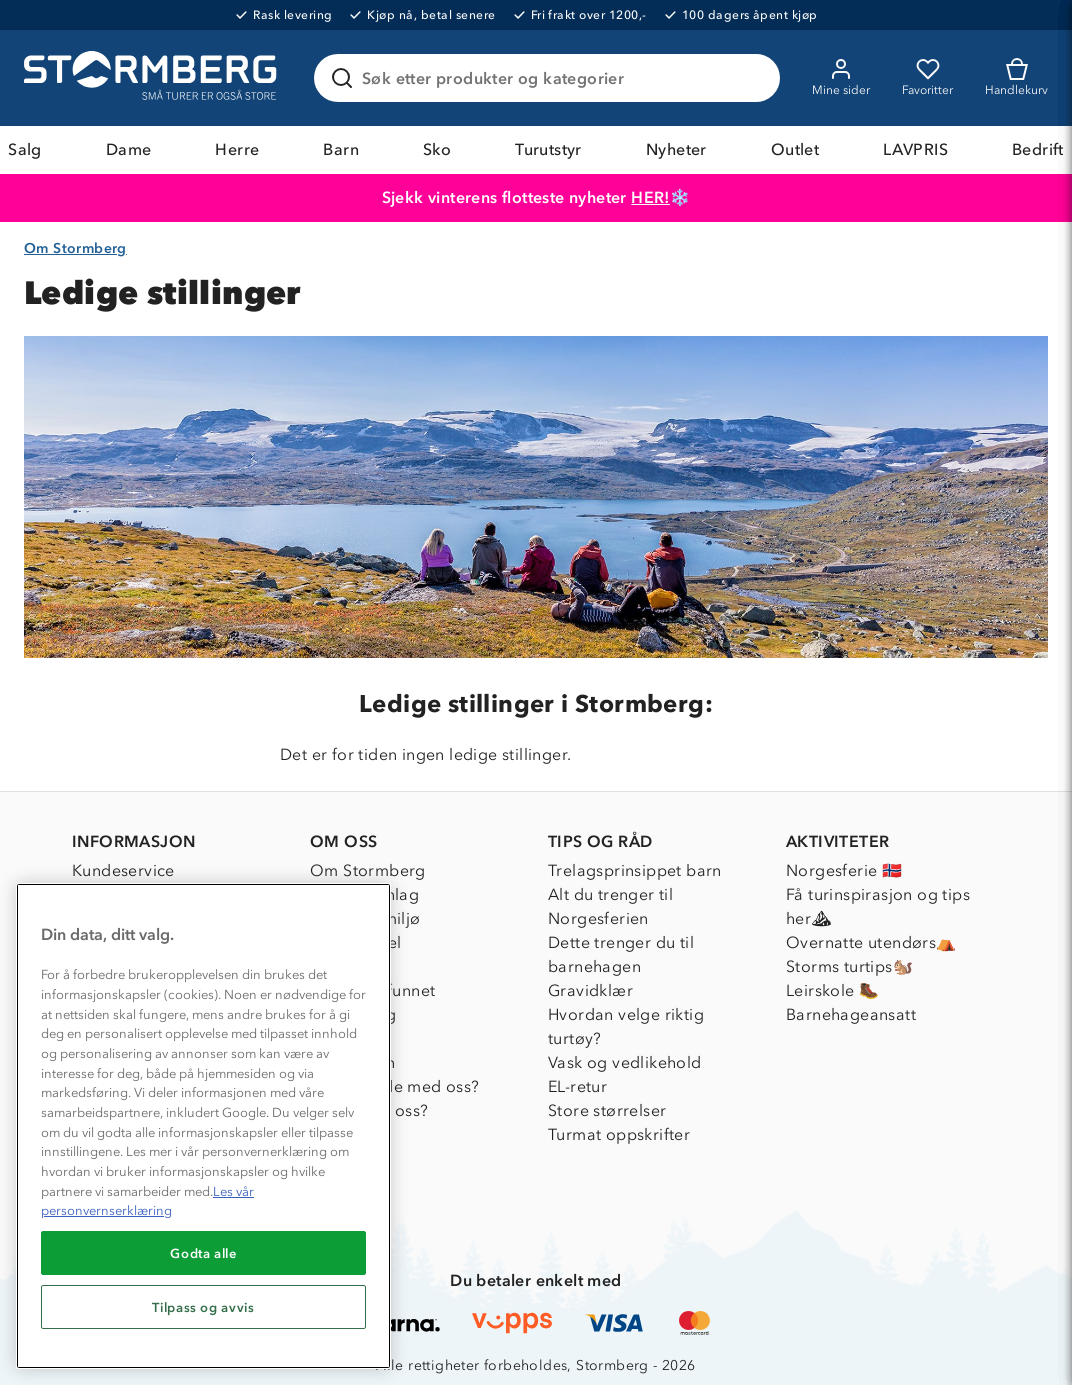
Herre (237, 149)
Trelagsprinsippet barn (635, 870)
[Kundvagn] (1016, 78)
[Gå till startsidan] (153, 78)
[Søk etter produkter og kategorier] (551, 78)
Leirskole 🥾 (832, 990)
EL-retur (577, 1086)
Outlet (795, 149)
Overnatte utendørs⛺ (871, 942)
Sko (437, 149)
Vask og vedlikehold (625, 1062)
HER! (650, 197)
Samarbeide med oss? (395, 1086)
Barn (341, 149)
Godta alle (203, 1253)
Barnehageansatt (851, 1014)
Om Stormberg (75, 248)
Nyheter (676, 149)
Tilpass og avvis (203, 1307)
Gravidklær (590, 990)
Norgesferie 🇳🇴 (844, 870)
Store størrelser (607, 1110)
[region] (203, 1126)
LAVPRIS (915, 149)
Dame (129, 149)
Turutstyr (548, 149)
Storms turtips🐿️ (849, 966)
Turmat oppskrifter (619, 1134)
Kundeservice (123, 870)
